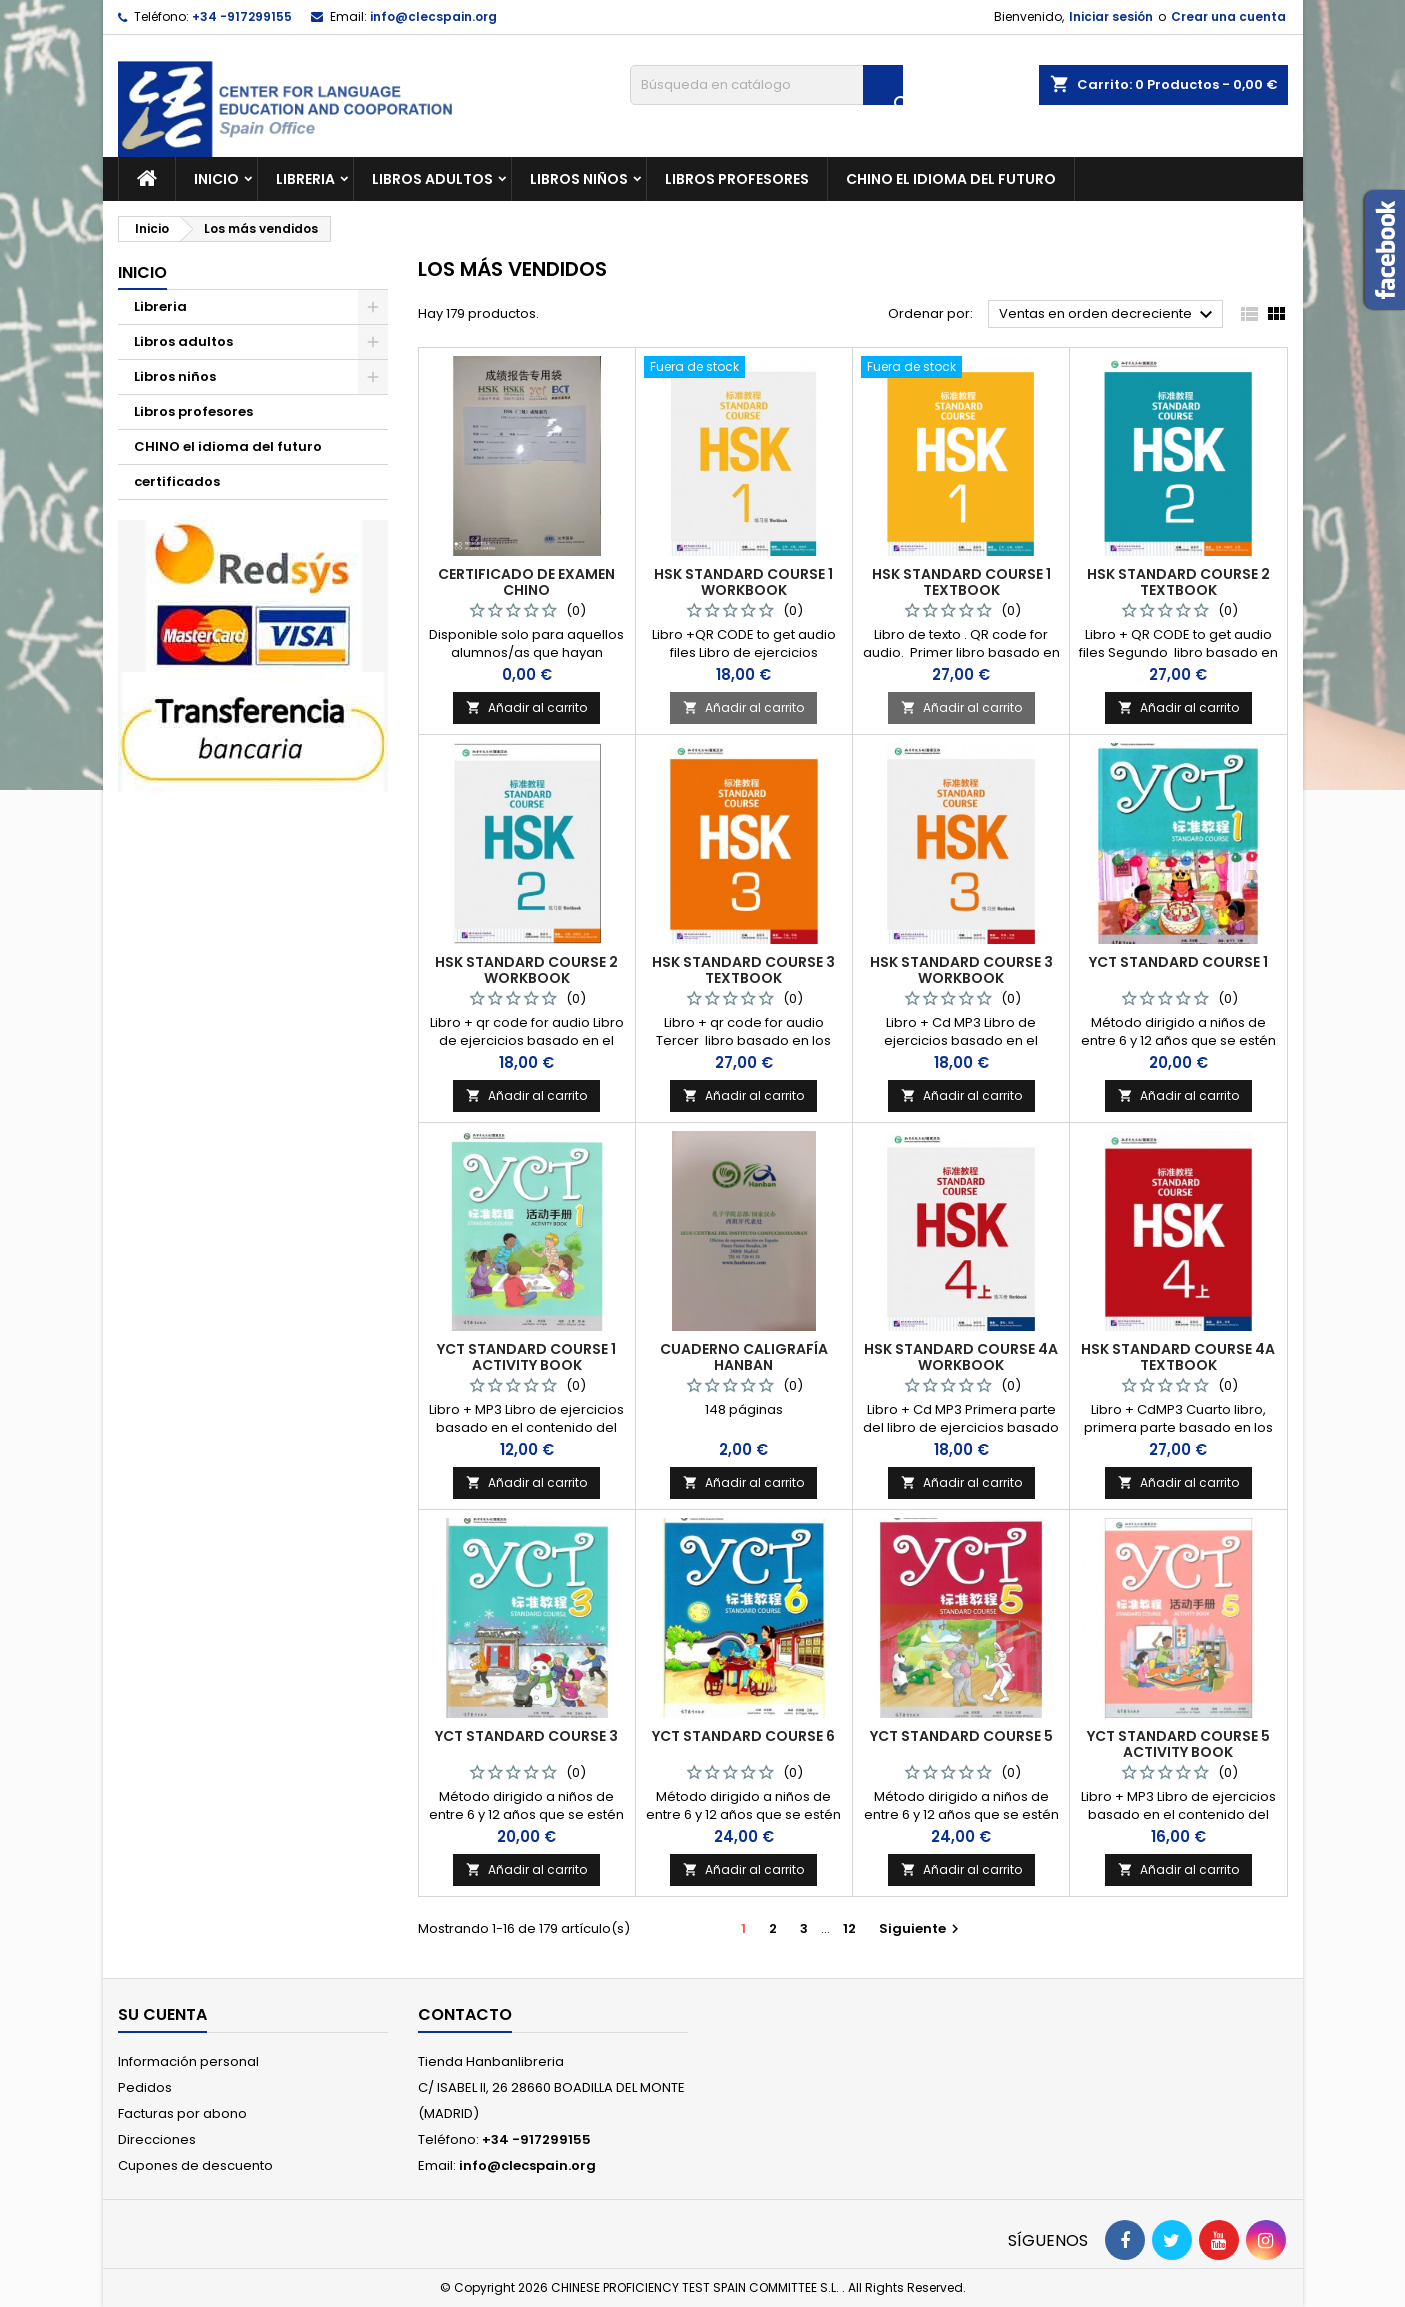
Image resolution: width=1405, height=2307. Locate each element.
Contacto (465, 2014)
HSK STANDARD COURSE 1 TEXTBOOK (961, 582)
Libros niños (579, 179)
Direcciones (157, 2139)
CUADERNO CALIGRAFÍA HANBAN (744, 1357)
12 (849, 1928)
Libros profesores (737, 179)
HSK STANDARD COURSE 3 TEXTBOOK (743, 970)
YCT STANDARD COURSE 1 (1178, 962)
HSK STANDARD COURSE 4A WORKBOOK (961, 1357)
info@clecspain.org (433, 16)
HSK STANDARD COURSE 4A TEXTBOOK (1178, 1357)
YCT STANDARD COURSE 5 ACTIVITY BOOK (1178, 1744)
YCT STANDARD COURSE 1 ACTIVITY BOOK (526, 1357)
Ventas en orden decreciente (1108, 315)
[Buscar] (766, 85)
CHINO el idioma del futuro (951, 179)
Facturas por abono (182, 2113)
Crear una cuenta (1228, 16)
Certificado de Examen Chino (526, 582)
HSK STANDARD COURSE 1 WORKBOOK (743, 582)
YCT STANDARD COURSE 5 (961, 1736)
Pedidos (145, 2087)
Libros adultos (432, 179)
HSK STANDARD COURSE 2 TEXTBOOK (1178, 582)
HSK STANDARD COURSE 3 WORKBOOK (961, 970)
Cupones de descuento (195, 2165)
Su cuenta (162, 2014)
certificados (177, 481)
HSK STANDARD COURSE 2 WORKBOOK (526, 970)
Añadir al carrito (526, 707)
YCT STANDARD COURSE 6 (743, 1736)
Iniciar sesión (1111, 16)
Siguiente (921, 1928)
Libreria (305, 179)
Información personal (188, 2061)
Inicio (216, 179)
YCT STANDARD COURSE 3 (526, 1736)
